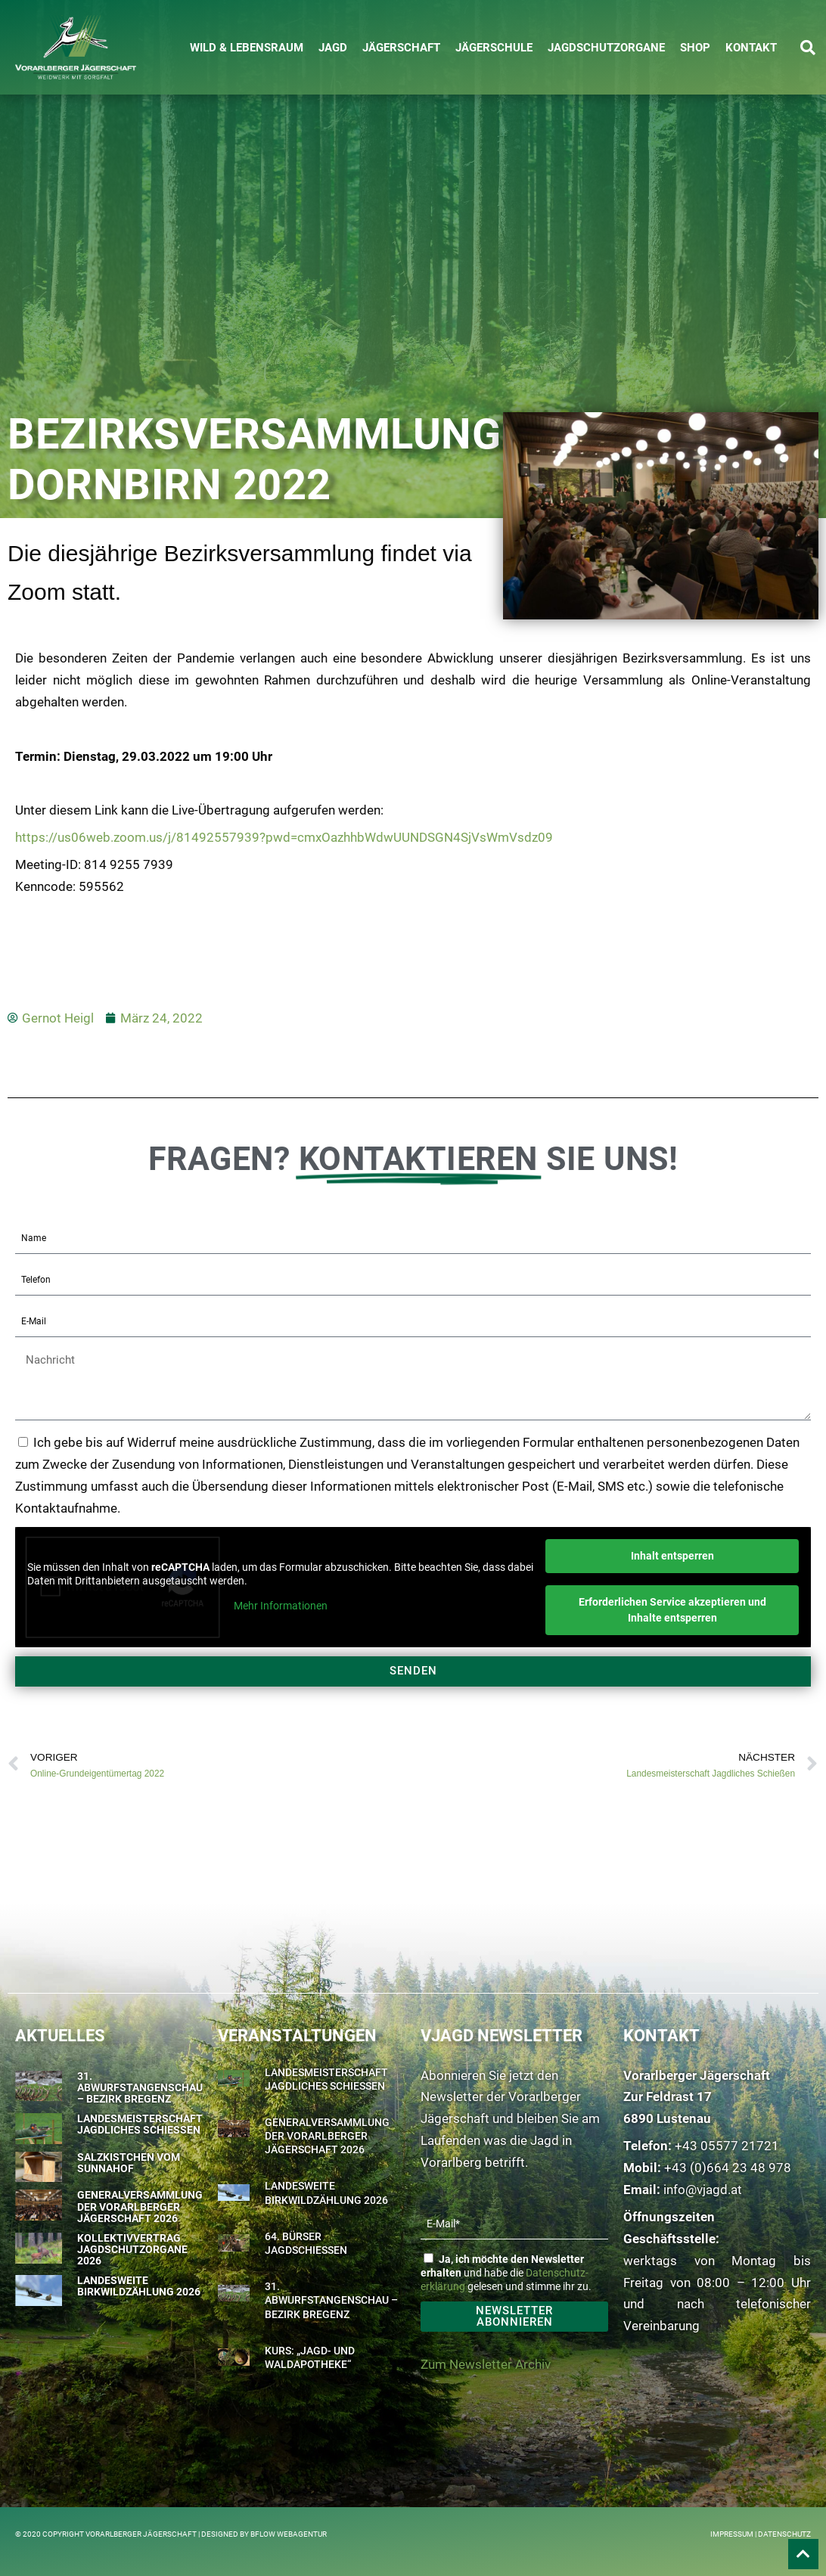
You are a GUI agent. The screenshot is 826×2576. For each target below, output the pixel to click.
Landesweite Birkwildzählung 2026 (138, 2286)
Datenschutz (784, 2534)
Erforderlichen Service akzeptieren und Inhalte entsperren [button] (672, 1610)
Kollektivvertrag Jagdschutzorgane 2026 (132, 2249)
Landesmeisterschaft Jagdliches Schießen (140, 2124)
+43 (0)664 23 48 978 (727, 2167)
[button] (808, 48)
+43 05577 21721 (727, 2145)
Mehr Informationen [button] (281, 1606)
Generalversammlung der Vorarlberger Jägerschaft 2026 (140, 2207)
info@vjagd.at (702, 2189)
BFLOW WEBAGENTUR (288, 2534)
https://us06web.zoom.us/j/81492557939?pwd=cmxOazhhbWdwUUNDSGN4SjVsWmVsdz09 (284, 837)
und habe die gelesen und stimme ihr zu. (506, 2272)
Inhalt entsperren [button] (672, 1556)
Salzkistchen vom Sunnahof (128, 2162)
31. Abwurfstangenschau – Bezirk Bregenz (140, 2088)
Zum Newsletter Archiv (486, 2364)
